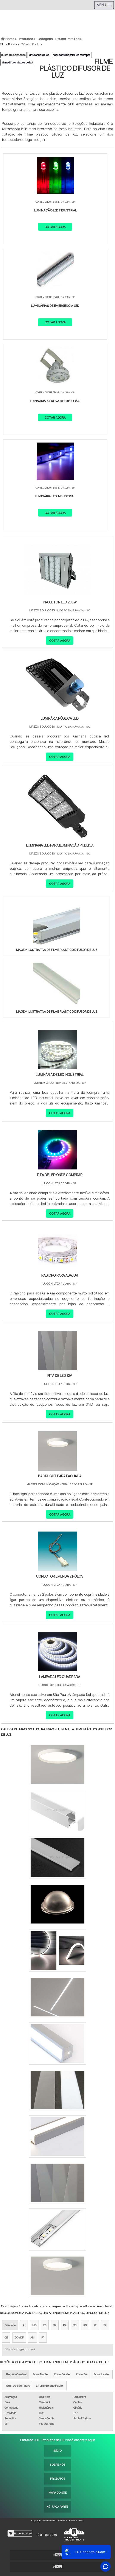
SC (74, 2325)
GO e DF (19, 2337)
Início (57, 2451)
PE (94, 2325)
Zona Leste (101, 2374)
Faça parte (57, 2506)
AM (32, 2337)
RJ (23, 2325)
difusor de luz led (39, 55)
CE (6, 2337)
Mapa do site (58, 2492)
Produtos (57, 2478)
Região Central (16, 2374)
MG (34, 2325)
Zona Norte (40, 2374)
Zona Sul (81, 2374)
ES (44, 2325)
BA (105, 2325)
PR (64, 2325)
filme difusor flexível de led (17, 62)
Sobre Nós (57, 2464)
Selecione (10, 2325)
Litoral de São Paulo (49, 2386)
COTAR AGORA (55, 227)
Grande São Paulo (18, 2386)
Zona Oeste (62, 2374)
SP (54, 2325)
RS (85, 2325)
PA (42, 2337)
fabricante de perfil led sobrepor (71, 55)
